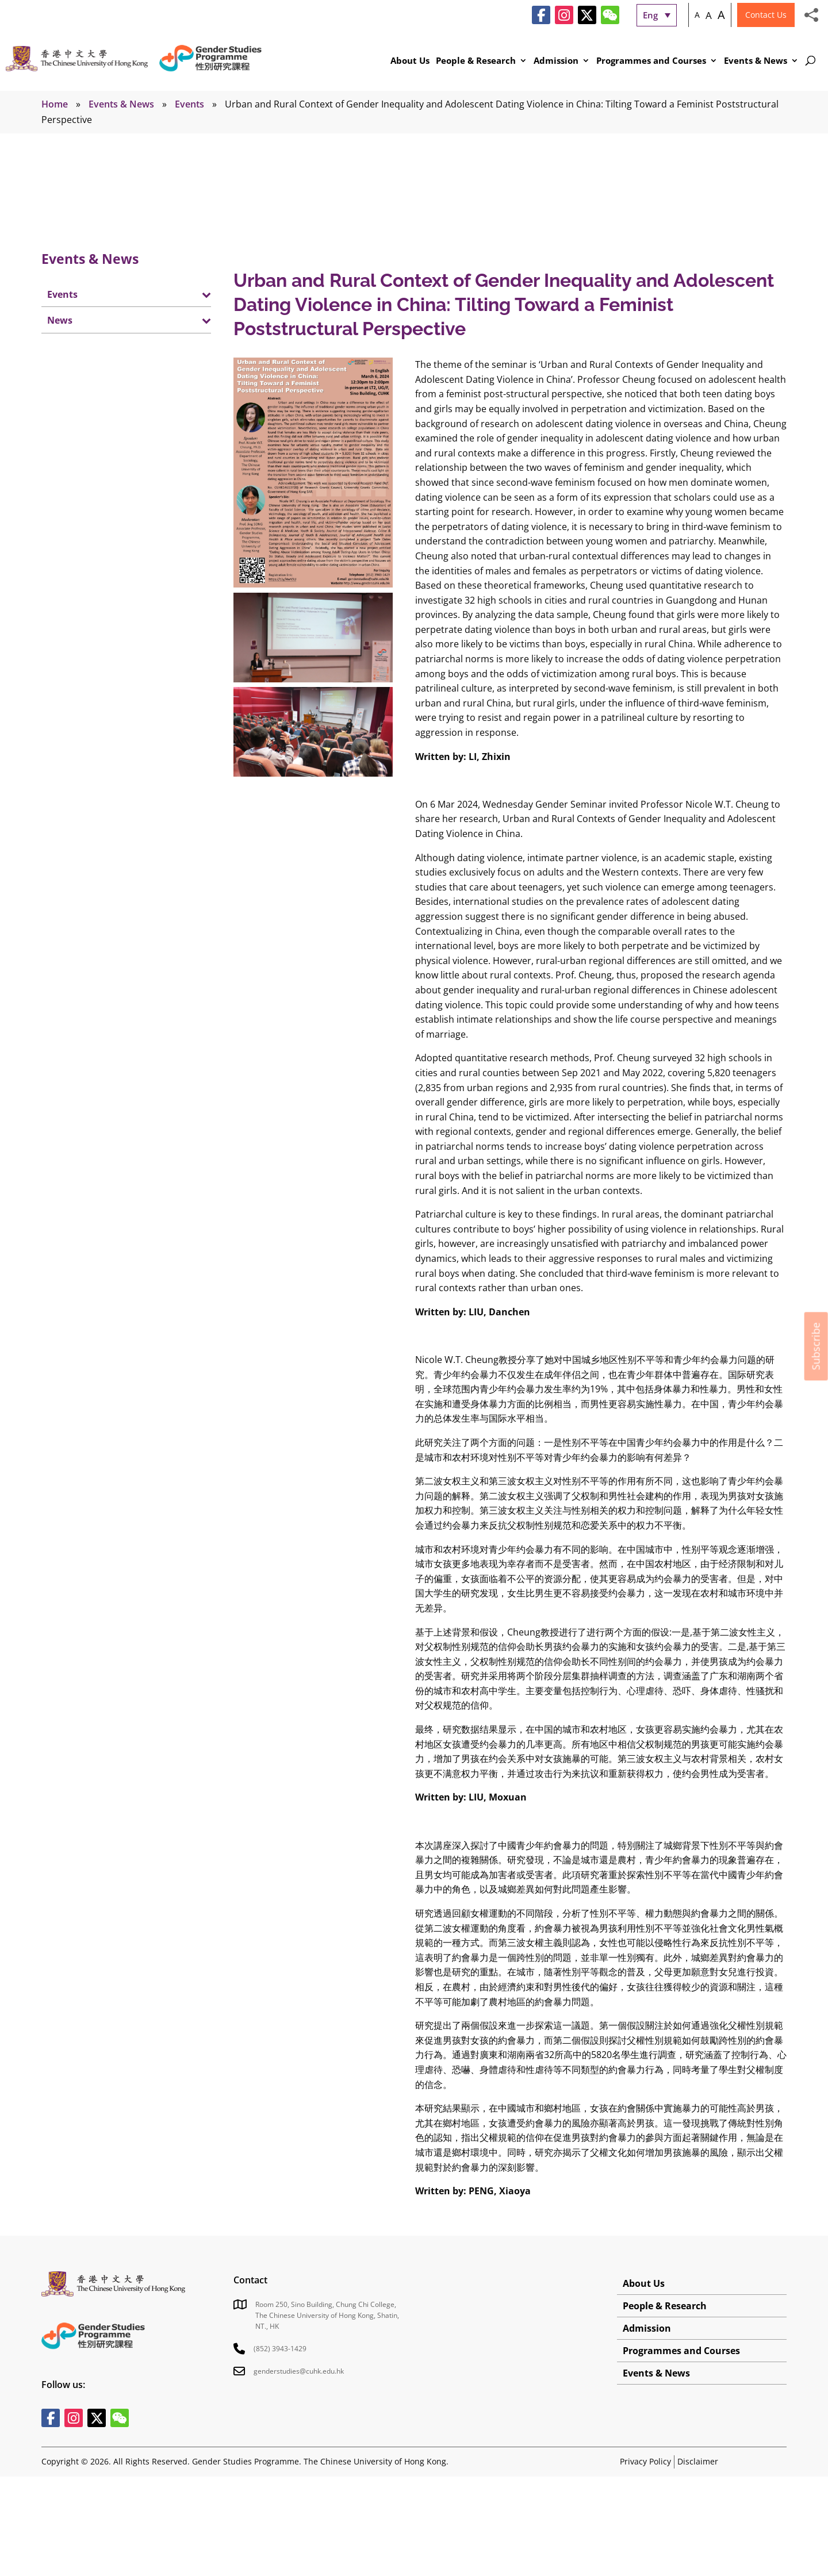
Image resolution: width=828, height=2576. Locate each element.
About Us (410, 61)
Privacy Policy (645, 2461)
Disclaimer (697, 2461)
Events (189, 104)
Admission (556, 61)
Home (54, 104)
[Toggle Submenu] (191, 293)
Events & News (755, 61)
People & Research (476, 61)
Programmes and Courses (651, 61)
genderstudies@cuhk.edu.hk (299, 2371)
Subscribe (816, 1346)
